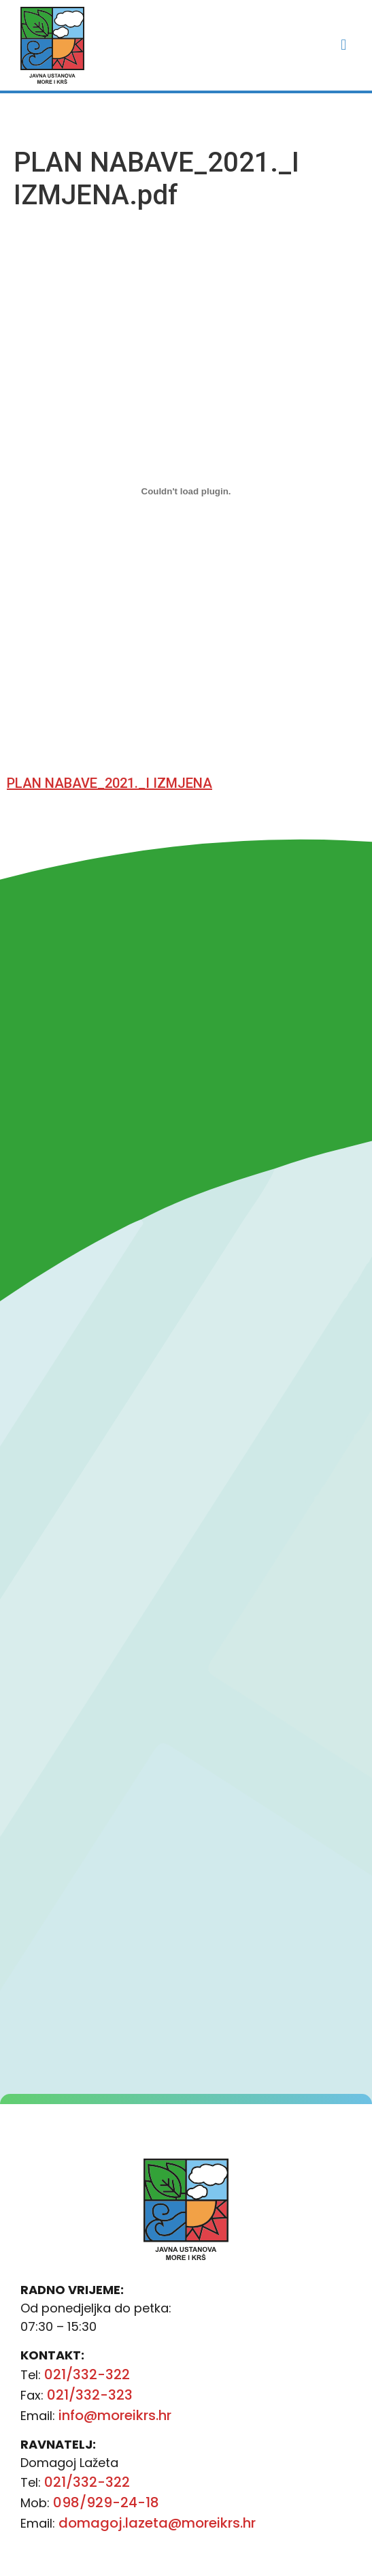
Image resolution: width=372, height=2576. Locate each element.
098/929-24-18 (106, 2502)
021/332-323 (90, 2394)
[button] (344, 44)
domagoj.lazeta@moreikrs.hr (157, 2522)
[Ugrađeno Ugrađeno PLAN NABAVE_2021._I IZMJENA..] (186, 492)
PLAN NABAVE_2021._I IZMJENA (109, 783)
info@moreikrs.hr (114, 2415)
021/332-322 (87, 2374)
